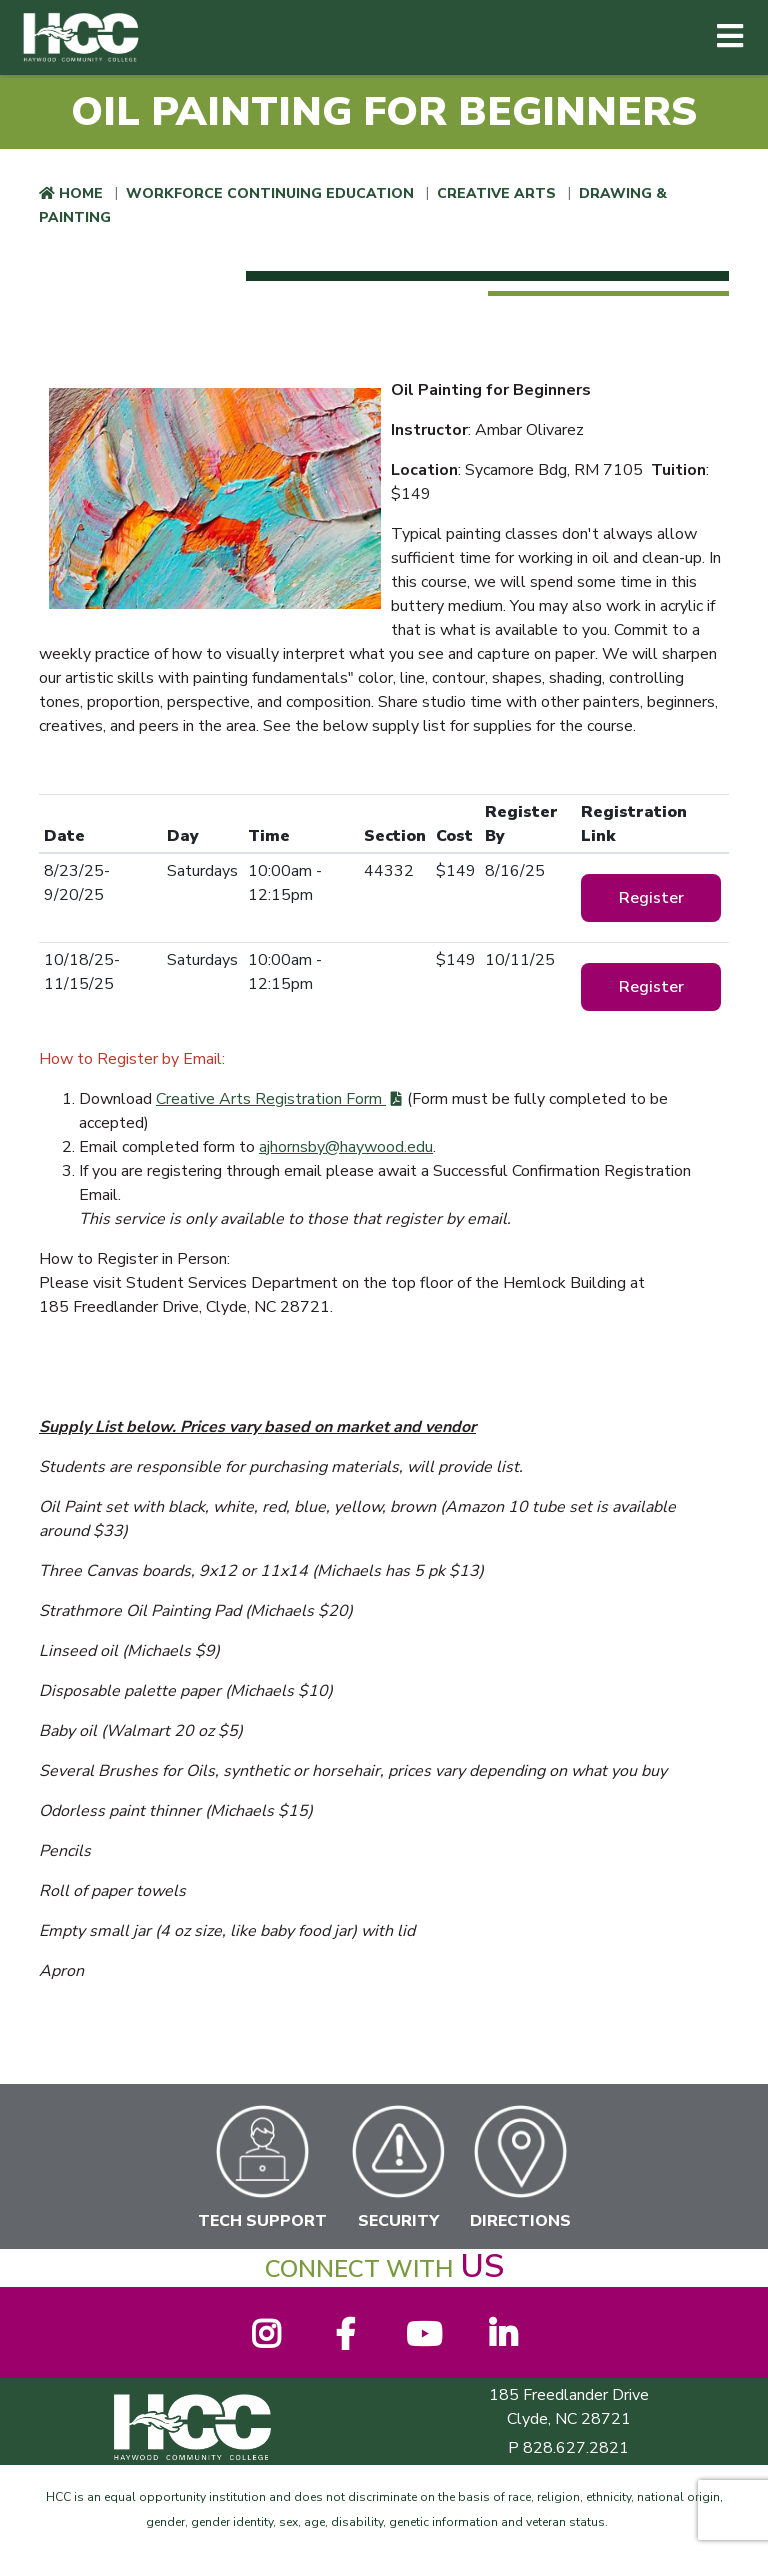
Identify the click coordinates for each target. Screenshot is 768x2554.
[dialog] (708, 2494)
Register (651, 898)
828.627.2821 (576, 2448)
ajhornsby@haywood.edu (346, 1147)
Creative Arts (496, 193)
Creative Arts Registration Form (271, 1099)
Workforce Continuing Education (270, 193)
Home (81, 193)
